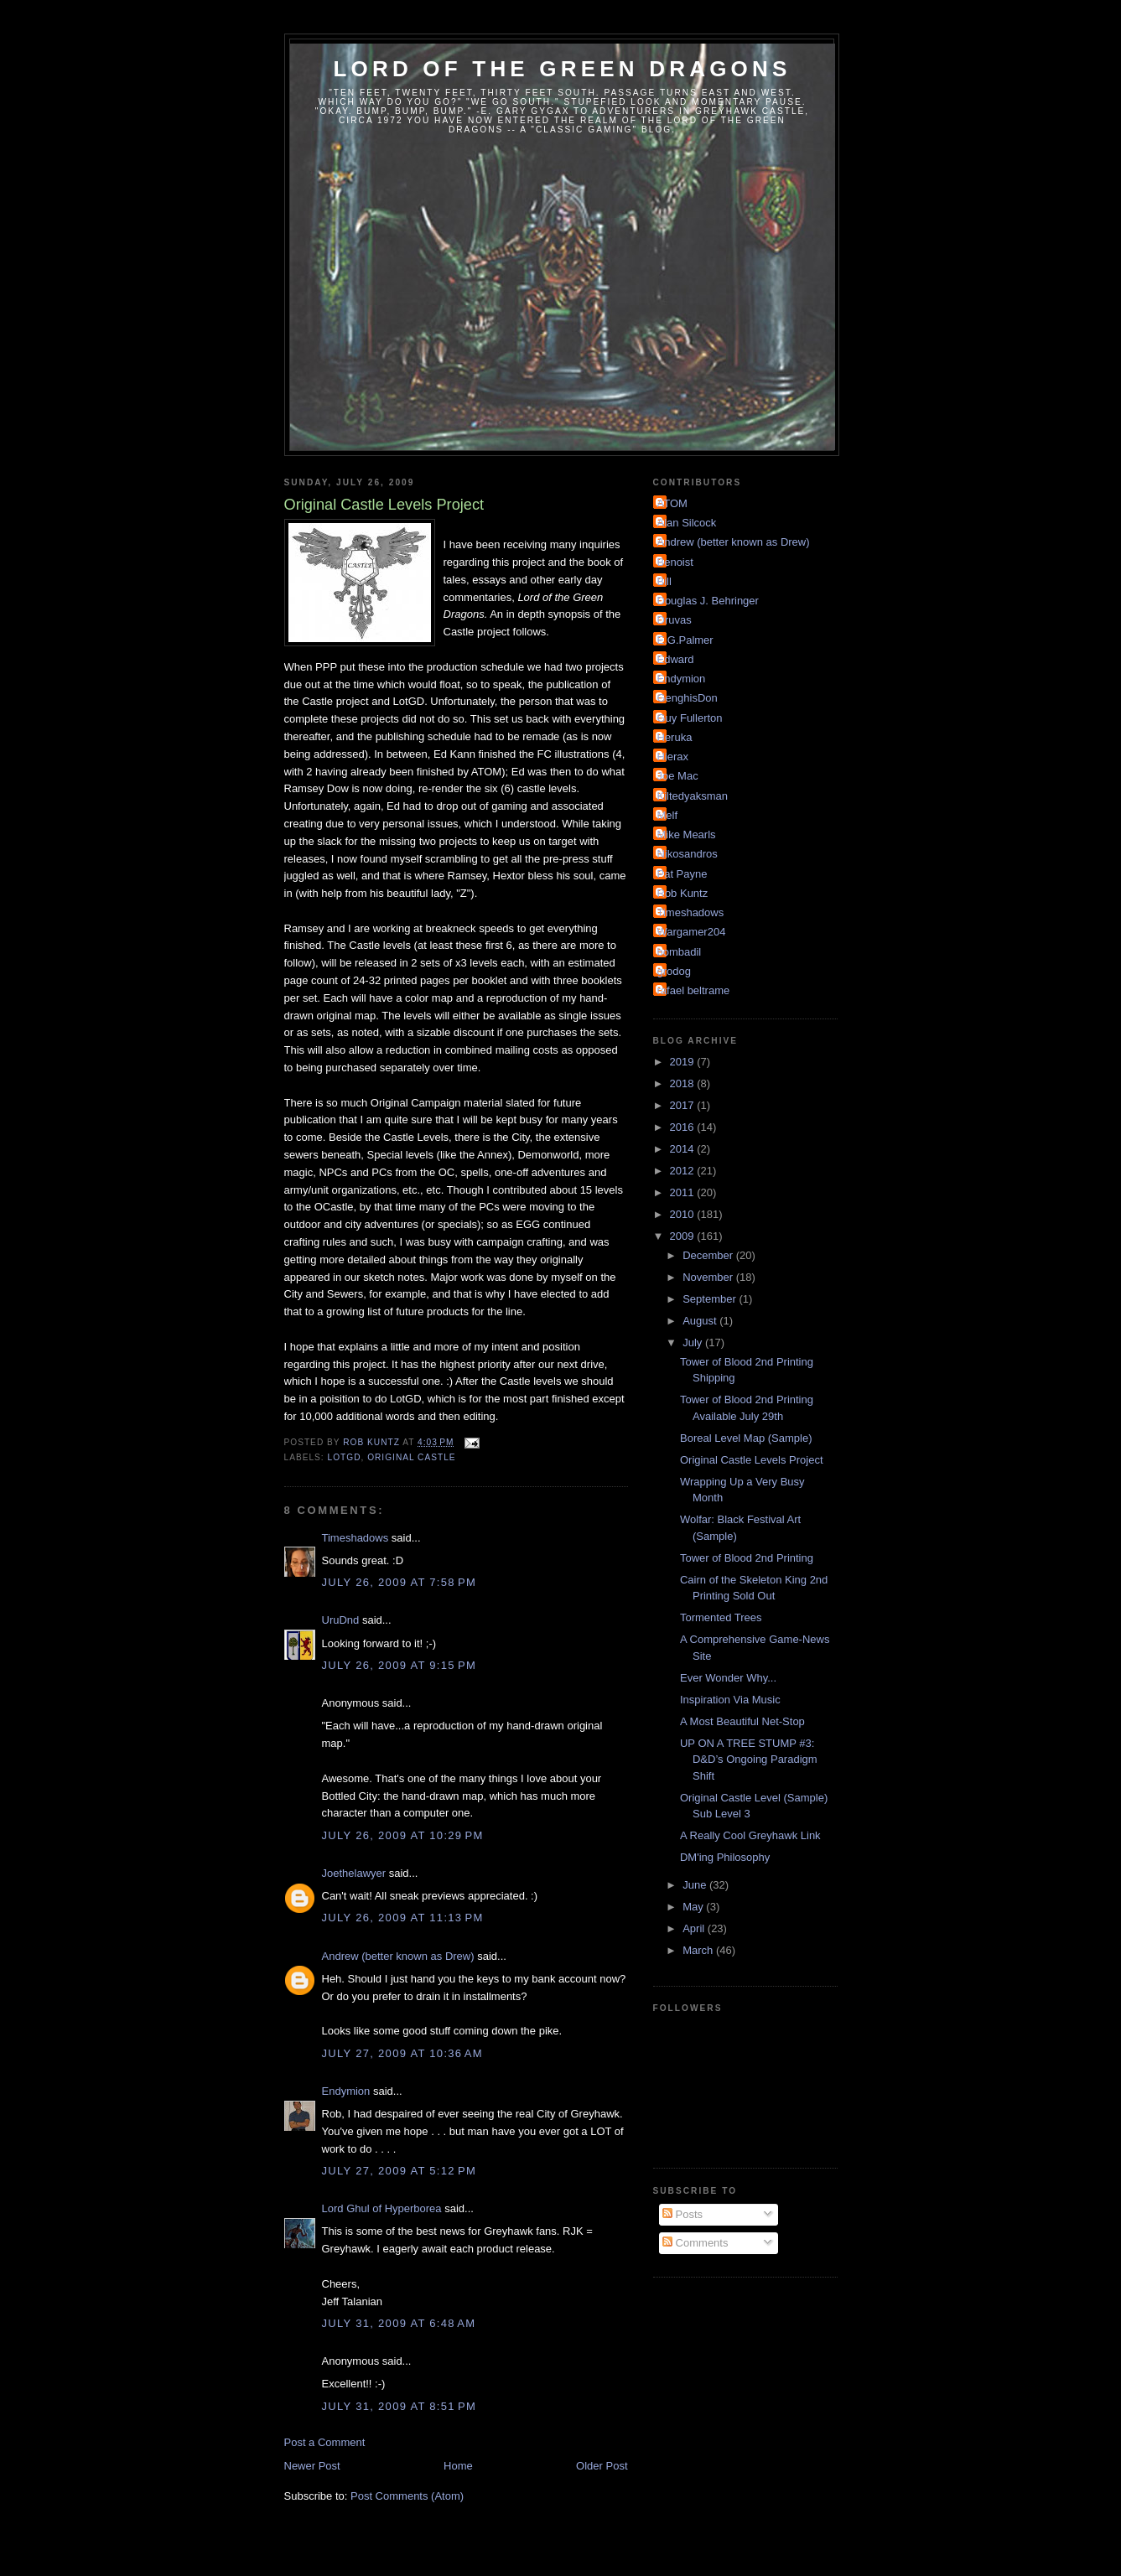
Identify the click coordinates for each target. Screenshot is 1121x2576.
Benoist (675, 562)
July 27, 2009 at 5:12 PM (399, 2170)
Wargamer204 (691, 931)
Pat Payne (682, 874)
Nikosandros (687, 853)
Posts (682, 2214)
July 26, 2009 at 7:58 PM (399, 1582)
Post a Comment (325, 2442)
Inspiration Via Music (730, 1699)
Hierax (673, 756)
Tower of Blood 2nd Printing (746, 1558)
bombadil (679, 952)
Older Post (601, 2465)
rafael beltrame (693, 990)
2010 (684, 1214)
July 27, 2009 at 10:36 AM (402, 2053)
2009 (684, 1236)
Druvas (674, 620)
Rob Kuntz (682, 893)
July (693, 1342)
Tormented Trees (721, 1617)
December (709, 1255)
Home (458, 2465)
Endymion (346, 2091)
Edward (675, 659)
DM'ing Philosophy (725, 1857)
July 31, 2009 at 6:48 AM (399, 2323)
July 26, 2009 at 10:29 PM (403, 1835)
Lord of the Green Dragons (562, 68)
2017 (684, 1105)
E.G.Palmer (685, 640)
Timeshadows (355, 1538)
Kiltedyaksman (693, 796)
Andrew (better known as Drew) (398, 1956)
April (695, 1928)
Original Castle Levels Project (751, 1460)
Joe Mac (677, 776)
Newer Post (312, 2465)
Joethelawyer (354, 1873)
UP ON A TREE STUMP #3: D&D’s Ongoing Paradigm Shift (748, 1759)
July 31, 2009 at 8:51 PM (399, 2406)
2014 (684, 1149)
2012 (684, 1170)
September (710, 1299)
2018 (684, 1083)
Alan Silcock (687, 522)
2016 (684, 1127)
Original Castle (411, 1457)
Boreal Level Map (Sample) (746, 1438)
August (700, 1320)
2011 (684, 1192)
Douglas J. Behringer (708, 600)
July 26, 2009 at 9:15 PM (399, 1665)
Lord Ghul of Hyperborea (382, 2208)
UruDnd (341, 1620)
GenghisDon (687, 698)
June (695, 1885)
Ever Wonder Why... (728, 1678)
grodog (674, 971)
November (709, 1277)
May (694, 1906)
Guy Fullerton (690, 718)
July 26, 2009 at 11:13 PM (403, 1917)
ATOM (672, 503)
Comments (695, 2243)
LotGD (344, 1457)
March (699, 1950)
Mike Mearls (686, 834)
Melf (667, 815)
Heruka (675, 737)
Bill (664, 581)
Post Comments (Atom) (407, 2496)
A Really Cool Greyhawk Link (750, 1835)
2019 (684, 1061)
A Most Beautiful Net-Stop (742, 1721)
